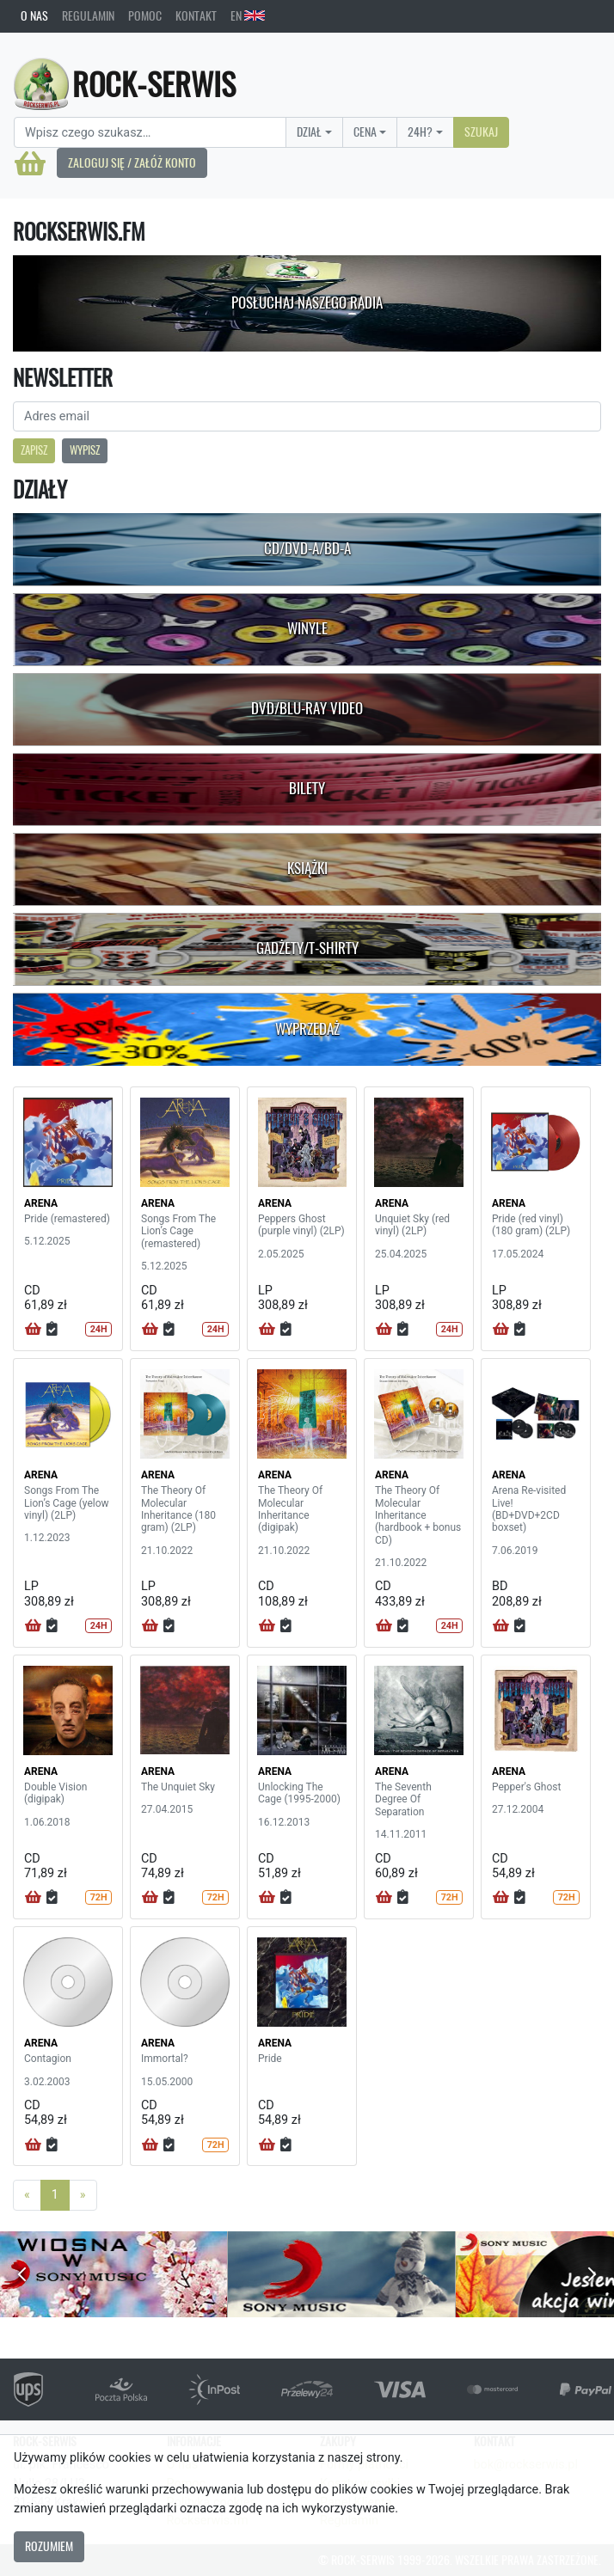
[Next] (83, 2195)
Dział (309, 131)
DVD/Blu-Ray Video (307, 708)
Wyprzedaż (307, 1029)
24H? (420, 131)
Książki (307, 868)
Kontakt (196, 15)
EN (247, 15)
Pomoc (145, 15)
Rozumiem (49, 2546)
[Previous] (27, 2195)
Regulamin (88, 15)
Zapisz (34, 450)
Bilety (307, 788)
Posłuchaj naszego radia (307, 302)
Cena (365, 131)
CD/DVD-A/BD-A (307, 548)
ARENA (41, 1203)
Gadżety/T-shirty (307, 948)
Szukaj (481, 131)
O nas (34, 15)
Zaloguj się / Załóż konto (132, 162)
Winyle (307, 628)
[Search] (150, 132)
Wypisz (85, 450)
